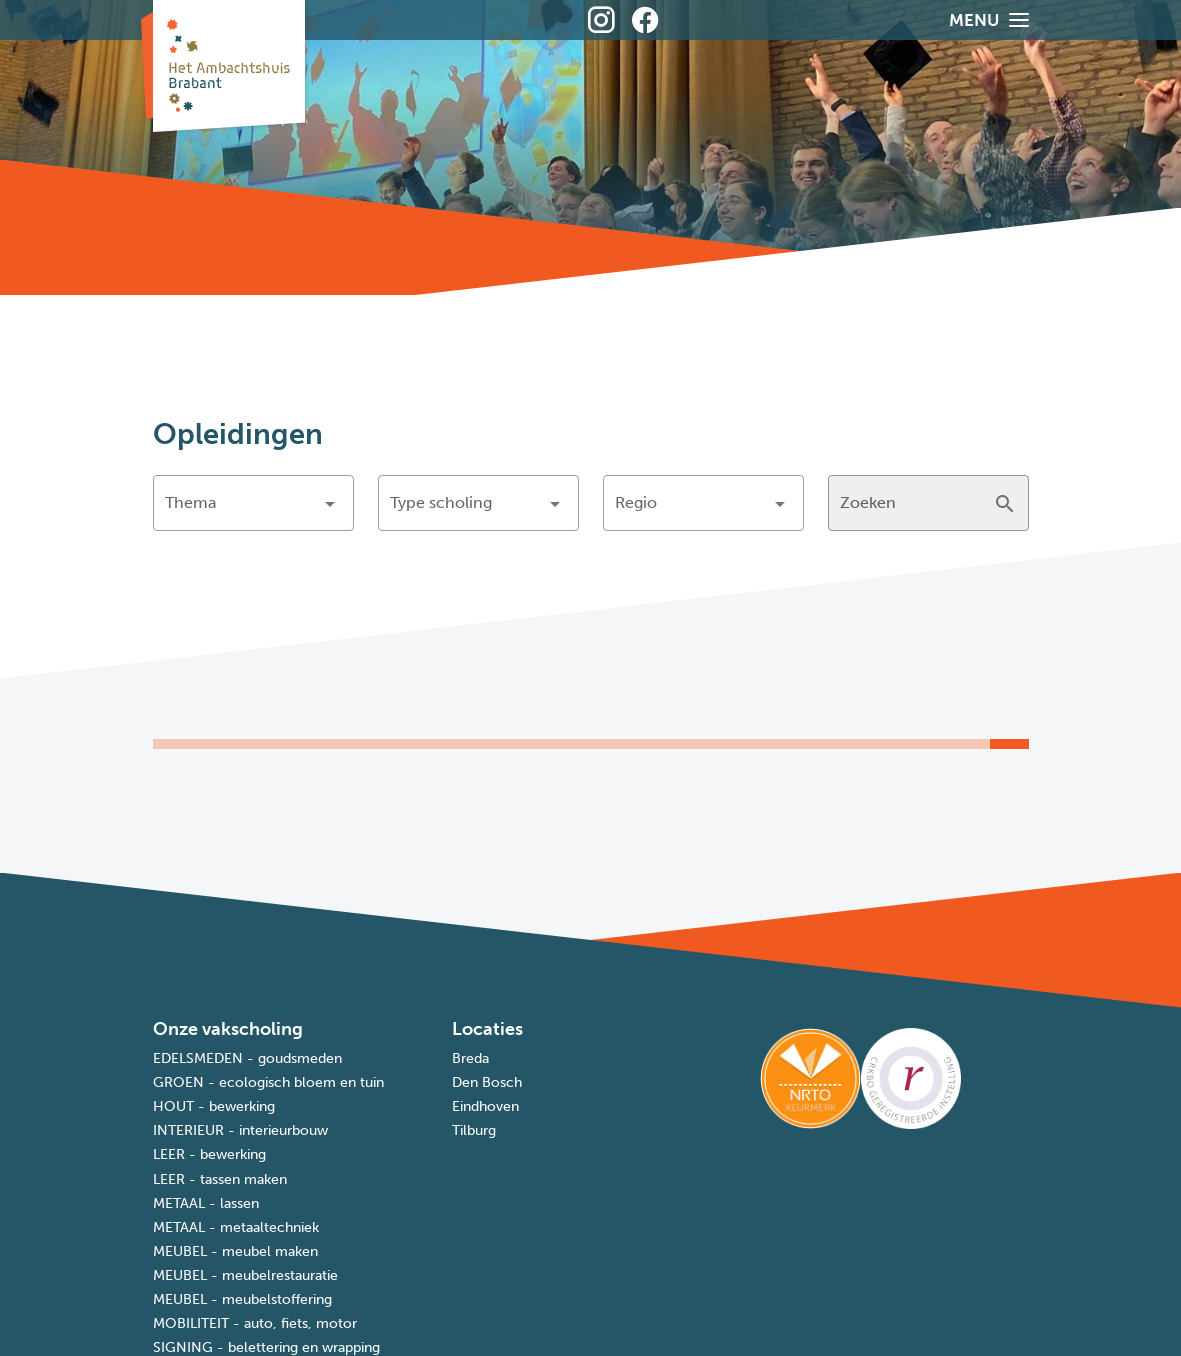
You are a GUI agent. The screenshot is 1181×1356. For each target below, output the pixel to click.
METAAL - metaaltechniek (236, 1227)
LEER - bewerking (209, 1154)
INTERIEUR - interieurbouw (240, 1130)
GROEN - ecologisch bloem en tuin (268, 1082)
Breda (470, 1058)
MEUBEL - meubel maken (235, 1251)
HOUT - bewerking (214, 1106)
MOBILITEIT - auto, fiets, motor (255, 1323)
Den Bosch (487, 1082)
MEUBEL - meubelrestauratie (245, 1275)
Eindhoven (485, 1106)
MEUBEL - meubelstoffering (242, 1299)
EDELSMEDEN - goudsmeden (247, 1058)
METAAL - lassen (206, 1203)
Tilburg (474, 1130)
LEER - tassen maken (220, 1179)
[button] (253, 503)
